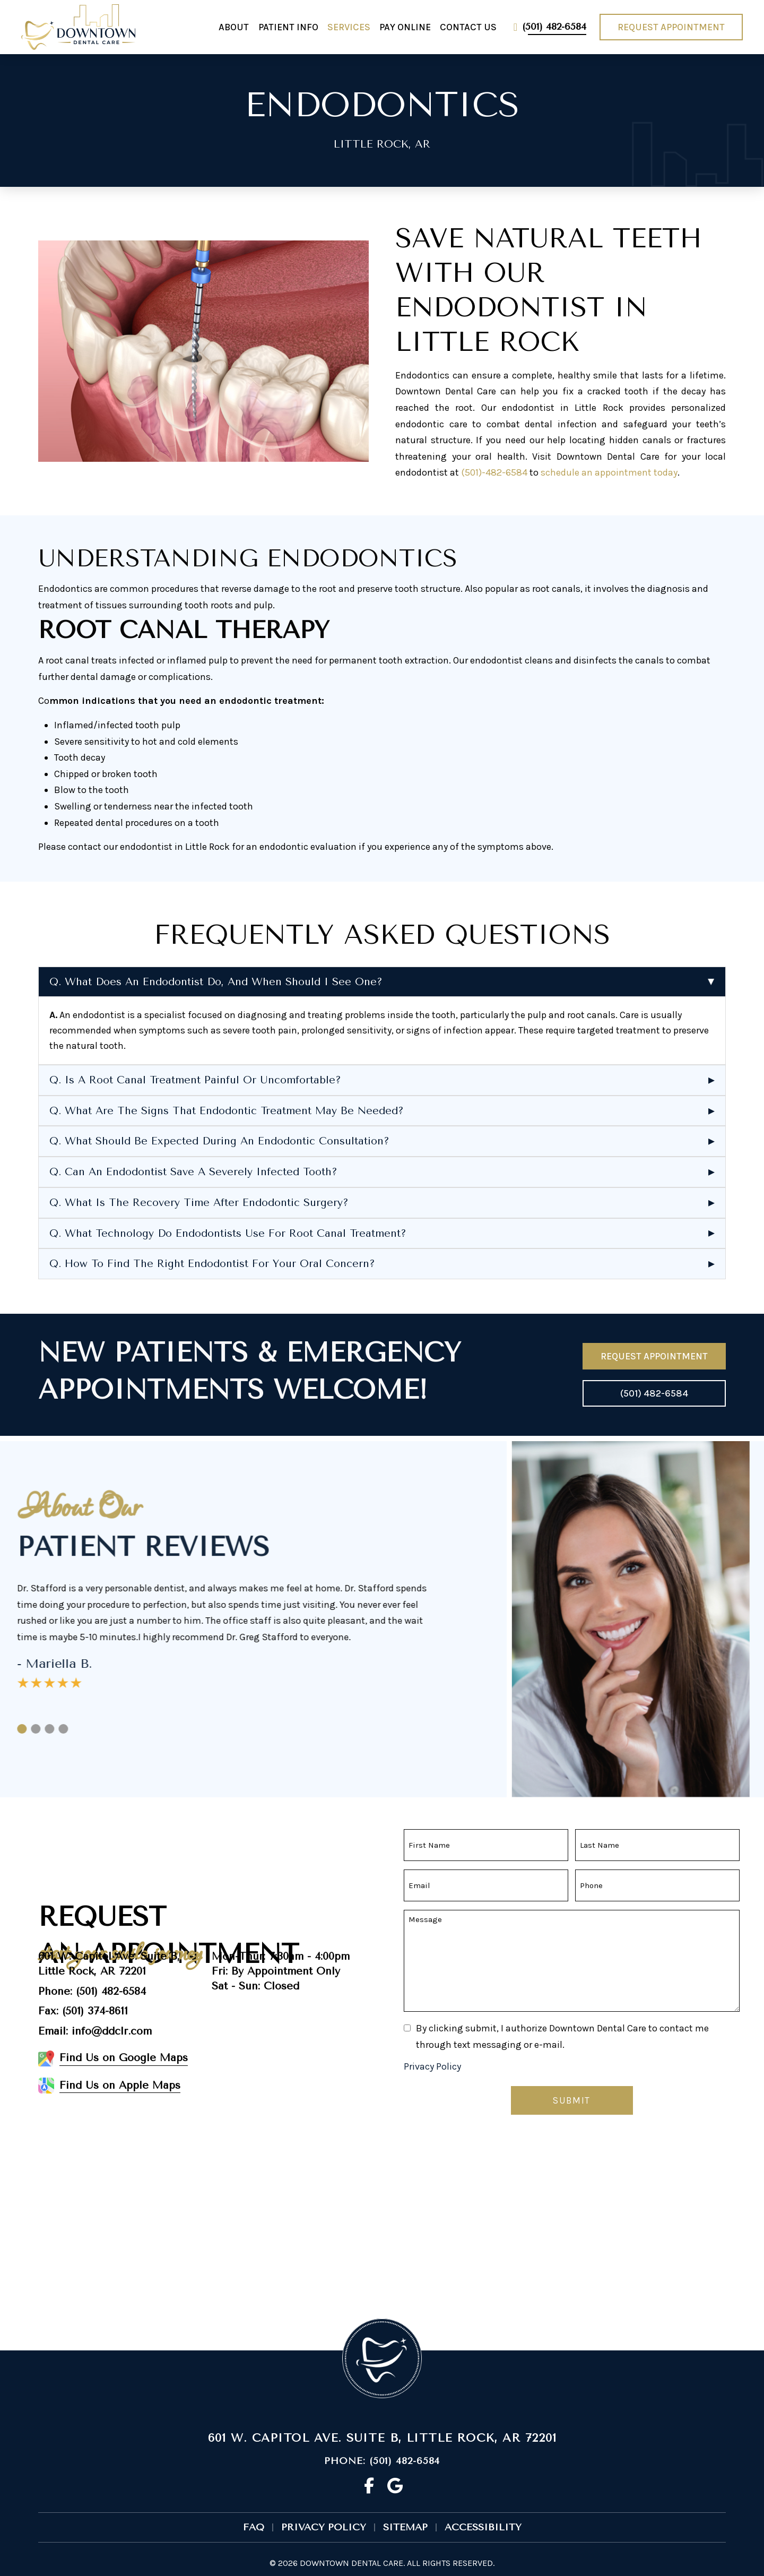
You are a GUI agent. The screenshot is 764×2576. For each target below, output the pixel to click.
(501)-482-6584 (494, 472)
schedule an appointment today (609, 472)
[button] (382, 982)
